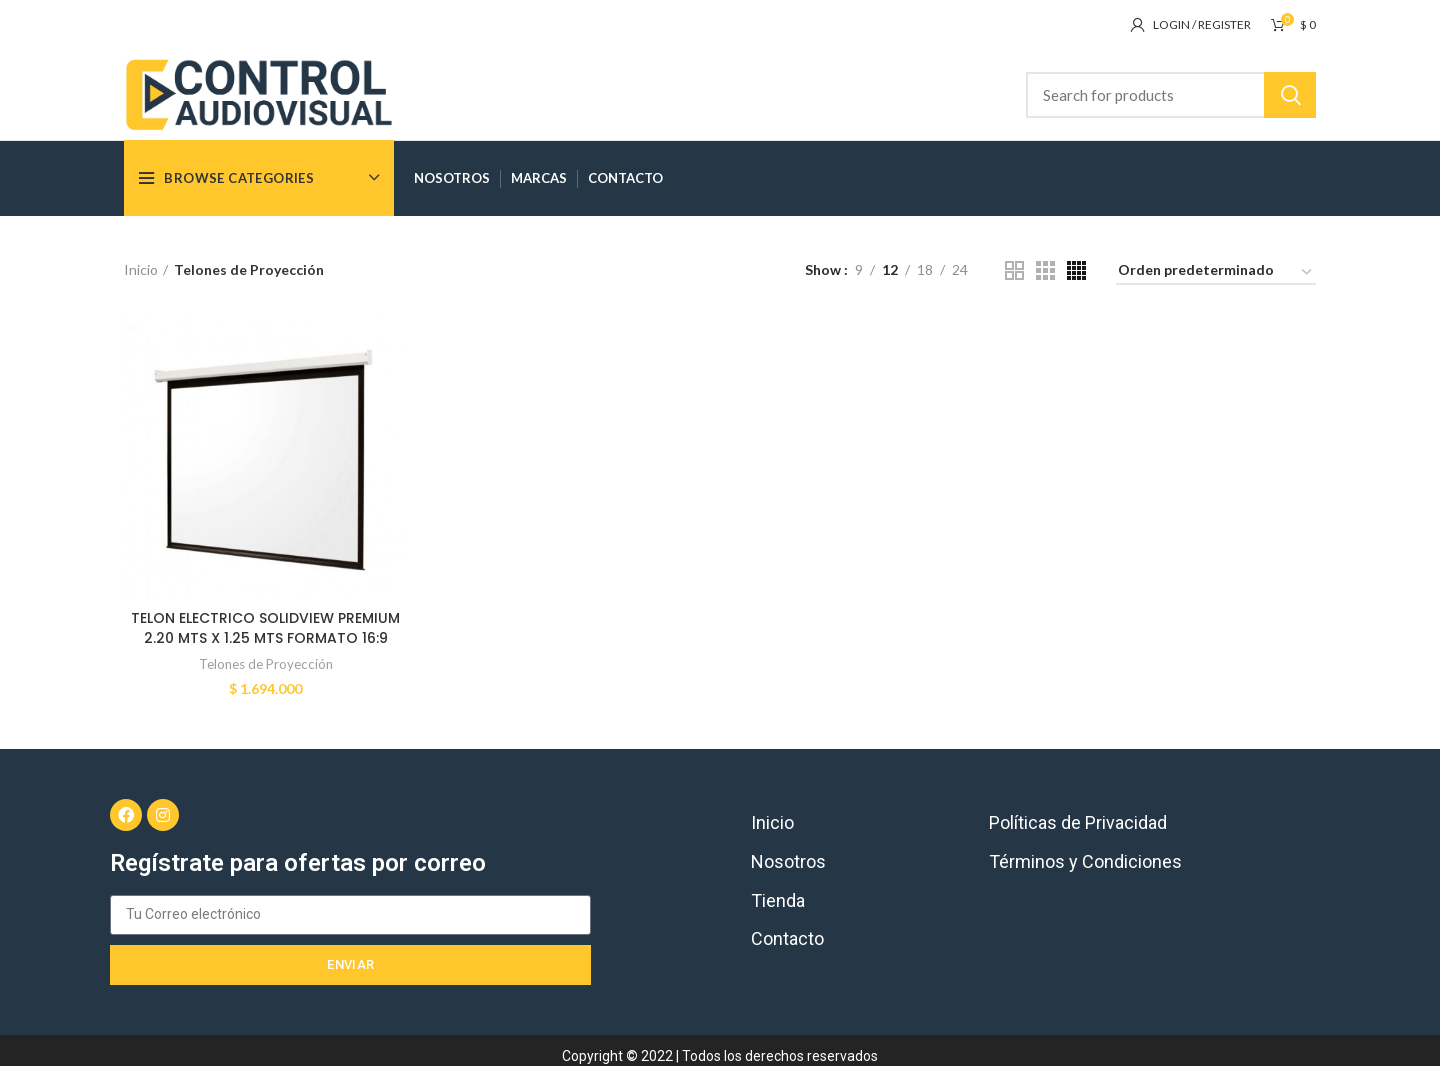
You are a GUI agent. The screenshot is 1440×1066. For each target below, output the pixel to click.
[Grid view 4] (1076, 270)
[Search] (1171, 95)
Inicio (141, 269)
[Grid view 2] (1014, 270)
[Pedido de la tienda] (1216, 274)
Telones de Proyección (266, 664)
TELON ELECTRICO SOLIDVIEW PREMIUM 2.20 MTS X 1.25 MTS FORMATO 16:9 (265, 628)
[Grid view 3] (1045, 270)
